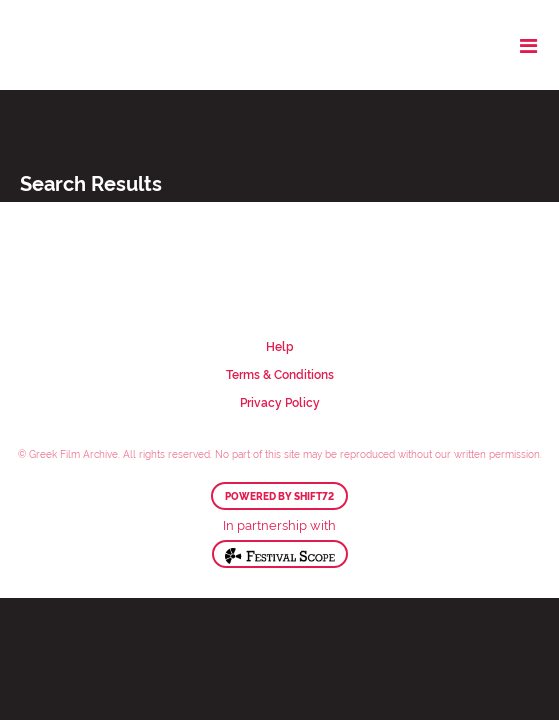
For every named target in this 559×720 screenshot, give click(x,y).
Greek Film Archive (102, 45)
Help (280, 345)
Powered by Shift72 (279, 496)
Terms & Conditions (280, 373)
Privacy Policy (280, 401)
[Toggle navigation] (528, 45)
